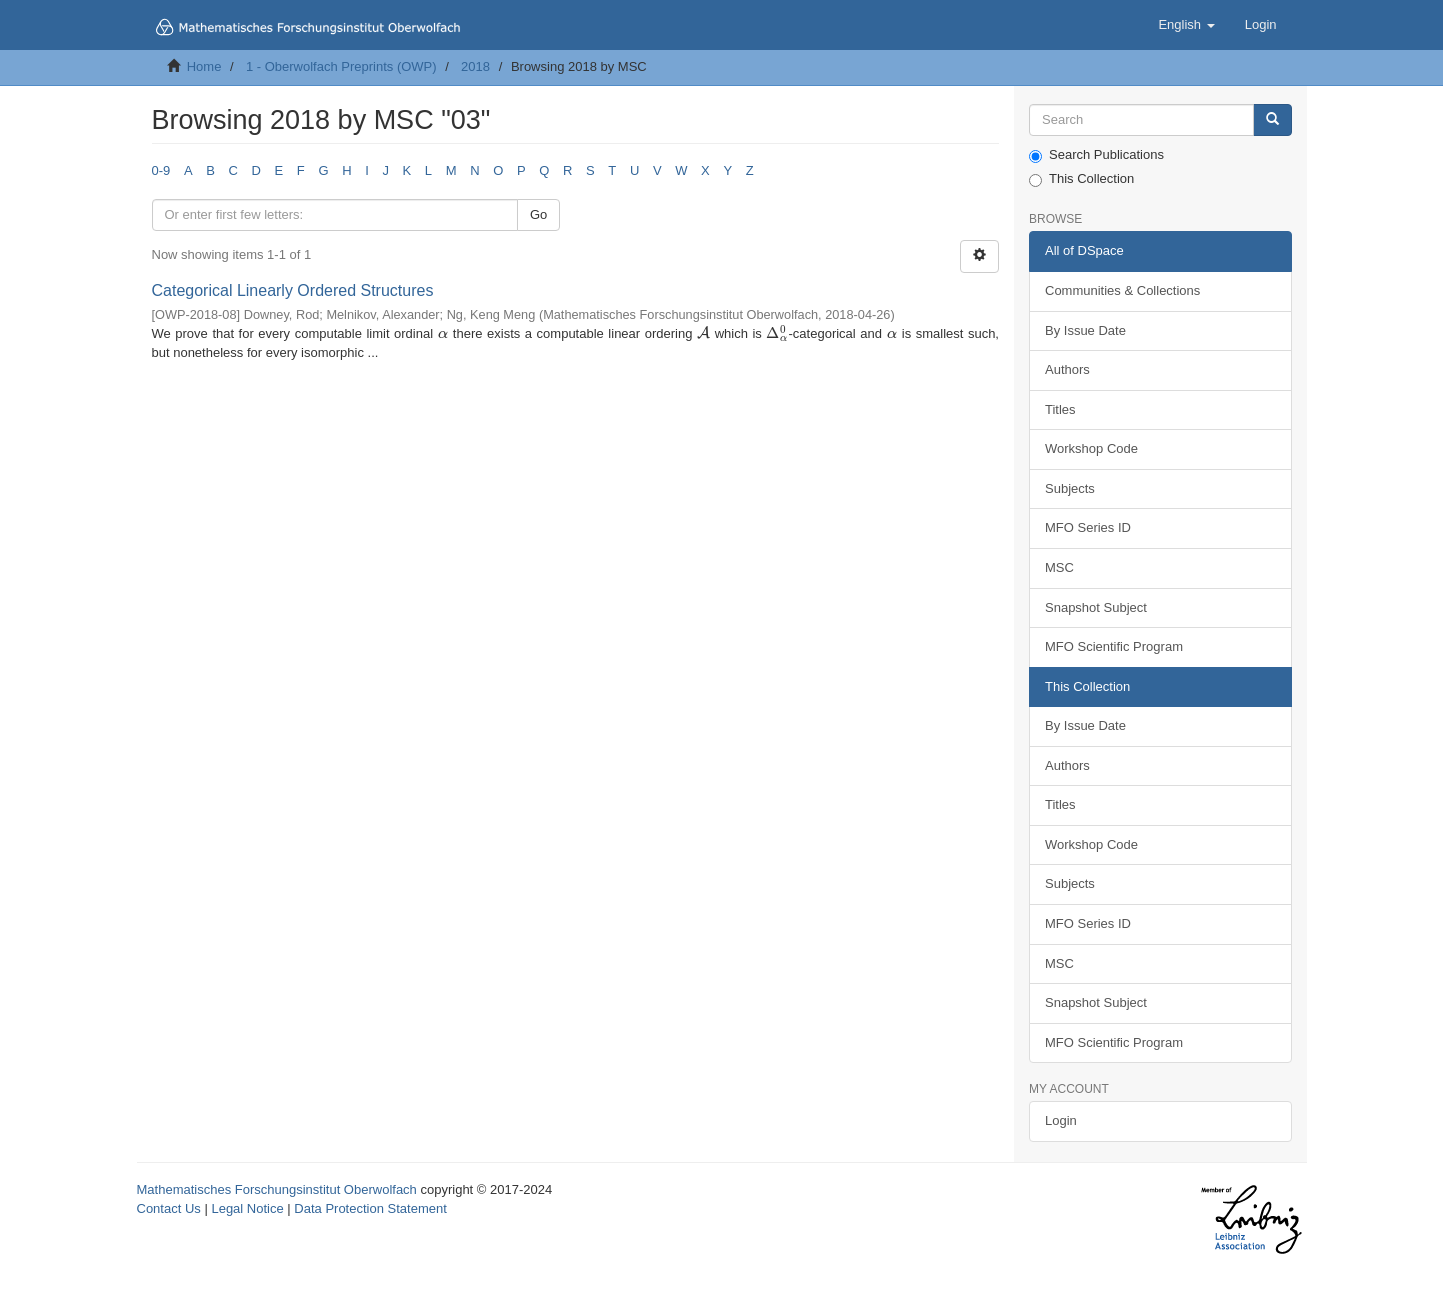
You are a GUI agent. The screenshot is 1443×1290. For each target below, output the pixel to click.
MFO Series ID (1088, 527)
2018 (475, 66)
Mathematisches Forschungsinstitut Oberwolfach (277, 1189)
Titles (1060, 409)
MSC (1059, 567)
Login (1061, 1120)
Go (538, 214)
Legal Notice (247, 1208)
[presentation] (443, 333)
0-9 (161, 170)
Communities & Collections (1122, 290)
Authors (1067, 369)
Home (204, 66)
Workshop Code (1091, 448)
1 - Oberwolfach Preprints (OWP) (341, 66)
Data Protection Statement (370, 1208)
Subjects (1070, 488)
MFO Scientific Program (1114, 646)
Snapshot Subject (1096, 607)
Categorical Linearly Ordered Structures (293, 290)
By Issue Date (1085, 330)
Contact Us (169, 1208)
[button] (1186, 25)
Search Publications (1096, 155)
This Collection (1081, 179)
